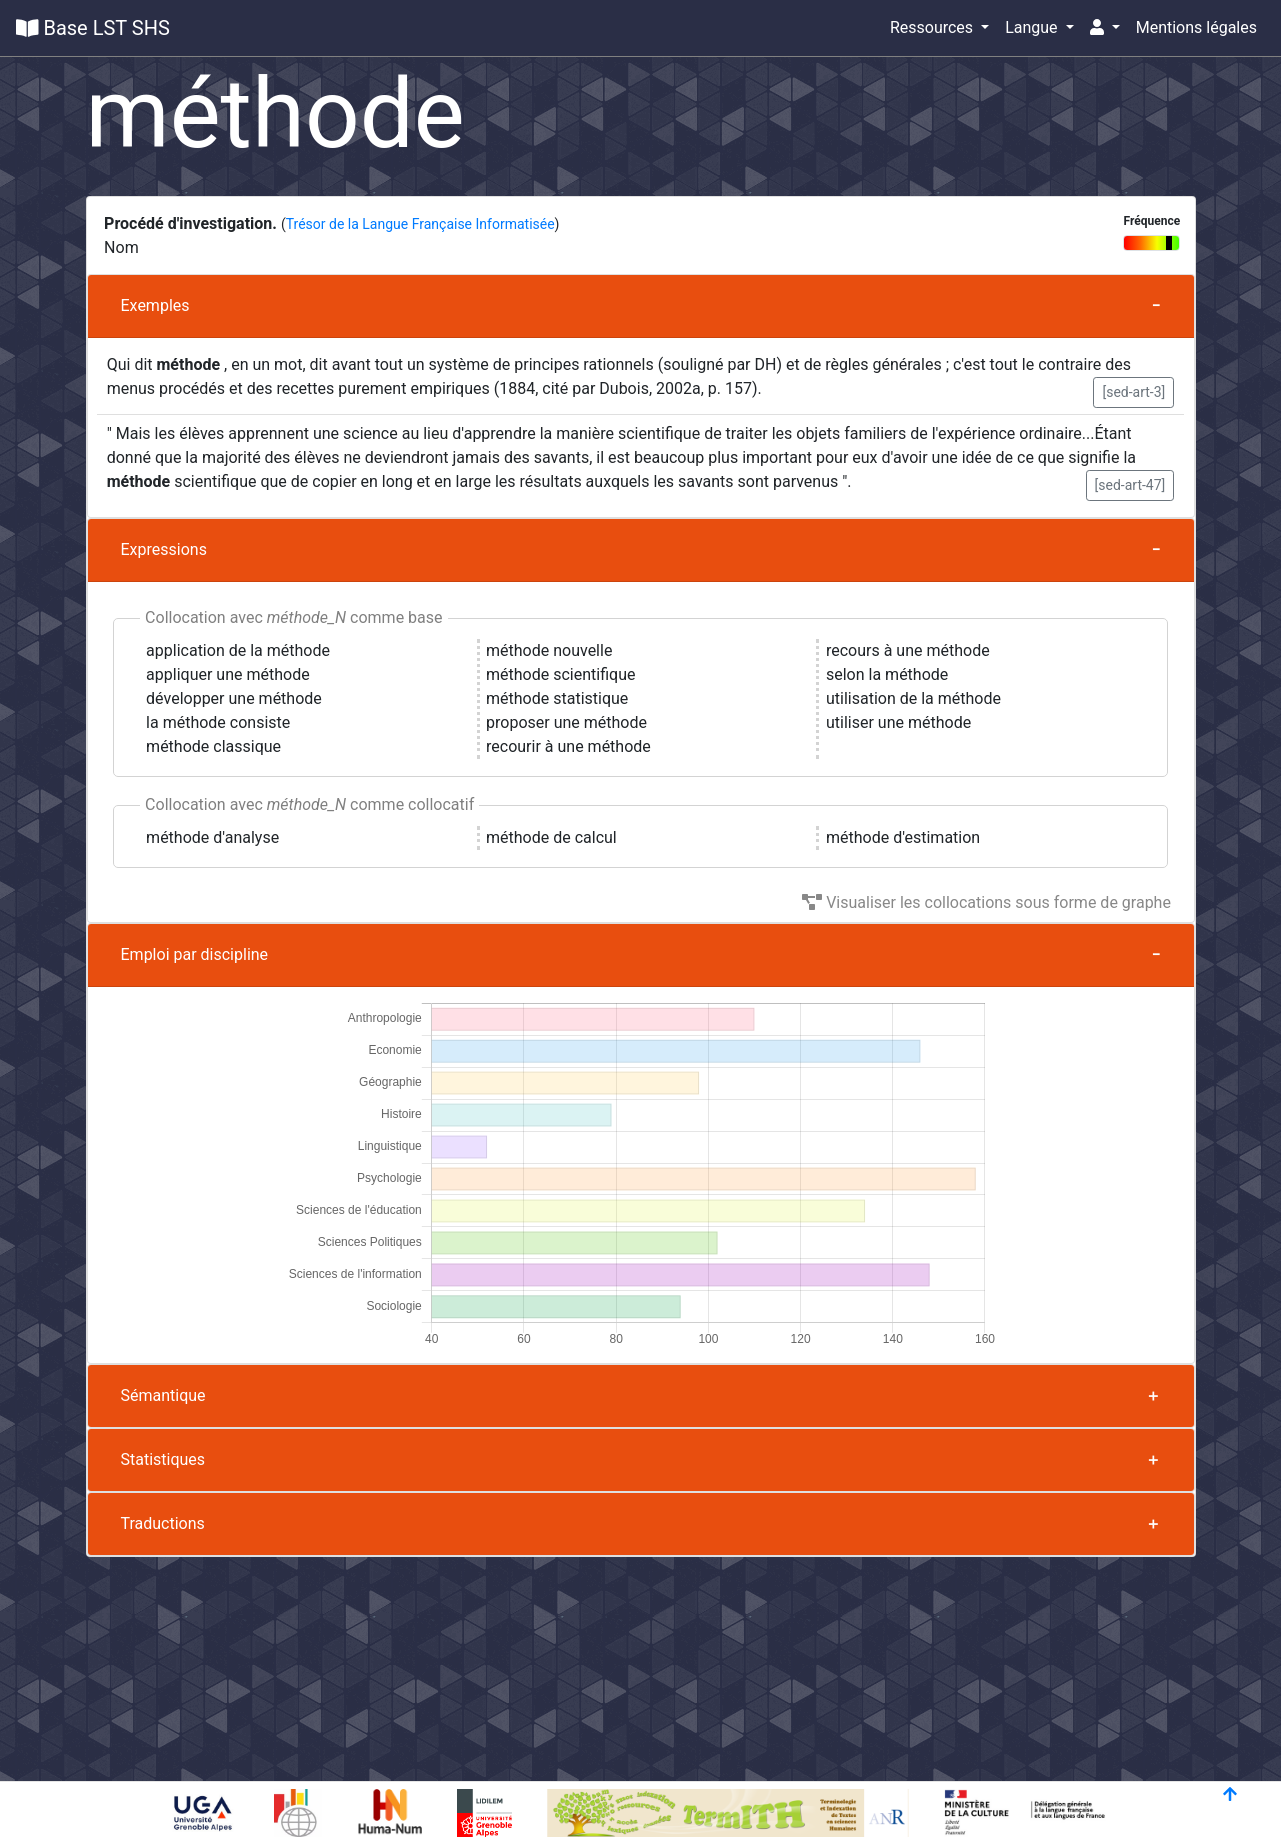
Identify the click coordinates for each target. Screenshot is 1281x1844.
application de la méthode (238, 650)
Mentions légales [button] (1196, 27)
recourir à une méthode (568, 746)
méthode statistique (557, 698)
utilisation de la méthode (913, 698)
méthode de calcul (551, 837)
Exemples (155, 305)
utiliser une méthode (898, 722)
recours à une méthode (908, 650)
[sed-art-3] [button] (1133, 392)
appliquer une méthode (228, 674)
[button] (1105, 28)
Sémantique (163, 1395)
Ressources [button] (933, 27)
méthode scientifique (560, 674)
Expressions (164, 549)
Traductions (163, 1523)
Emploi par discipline (195, 954)
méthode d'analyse (212, 837)
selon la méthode (887, 674)
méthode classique (213, 746)
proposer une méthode (566, 722)
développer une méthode (234, 698)
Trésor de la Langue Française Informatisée (420, 224)
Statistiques (163, 1459)
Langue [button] (1033, 27)
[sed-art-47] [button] (1130, 485)
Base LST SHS (93, 28)
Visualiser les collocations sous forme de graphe (986, 902)
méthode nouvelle (549, 650)
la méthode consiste (218, 722)
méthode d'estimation (903, 837)
